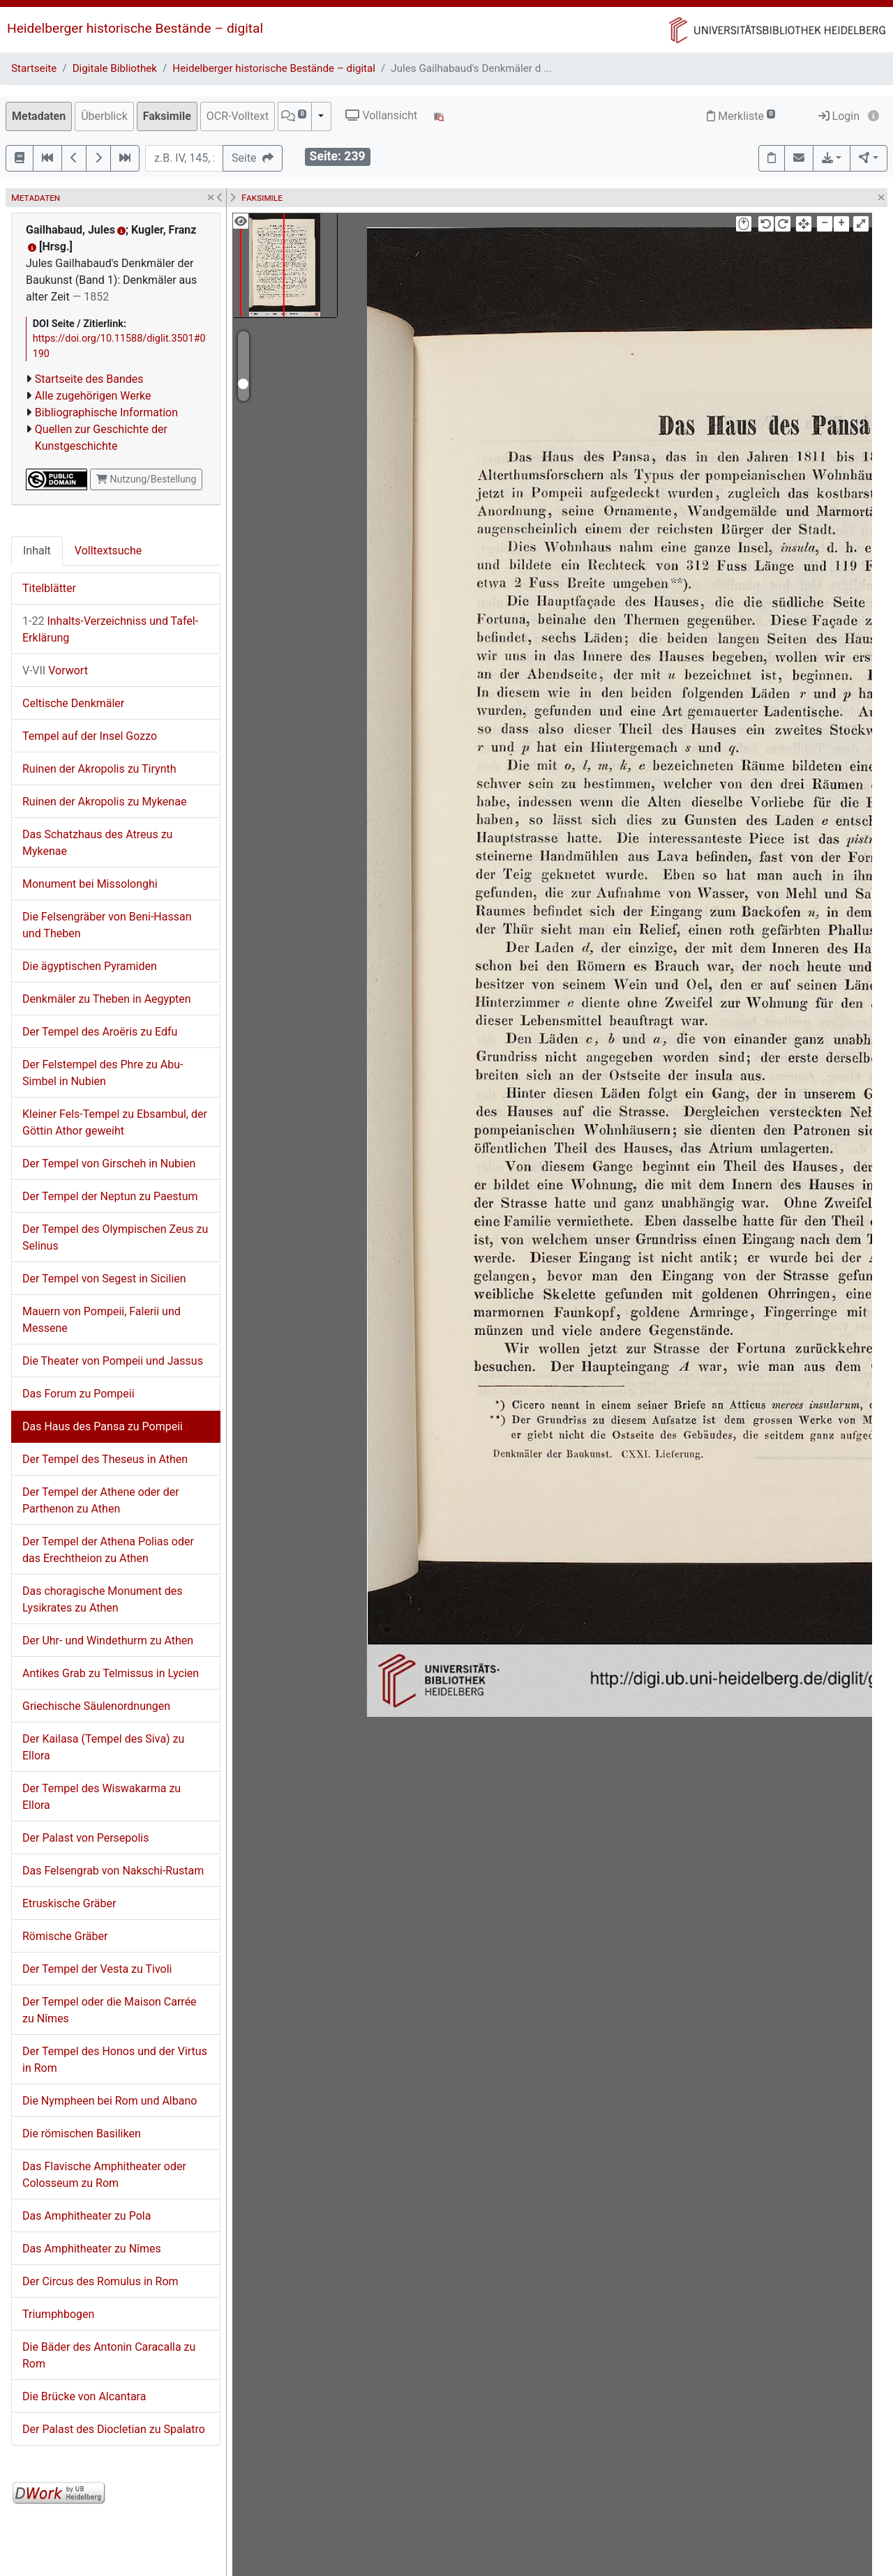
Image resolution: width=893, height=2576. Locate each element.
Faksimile (167, 116)
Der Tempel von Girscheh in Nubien (108, 1163)
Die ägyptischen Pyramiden (89, 966)
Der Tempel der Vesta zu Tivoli (97, 1969)
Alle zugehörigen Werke (93, 395)
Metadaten (39, 116)
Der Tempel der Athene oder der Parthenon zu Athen (100, 1500)
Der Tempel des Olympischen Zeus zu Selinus (115, 1237)
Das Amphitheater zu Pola (86, 2215)
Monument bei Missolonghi (90, 884)
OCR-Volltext (238, 116)
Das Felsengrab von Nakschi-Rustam (113, 1870)
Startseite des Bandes (89, 379)
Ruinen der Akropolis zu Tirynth (99, 768)
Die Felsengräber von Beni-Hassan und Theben (106, 925)
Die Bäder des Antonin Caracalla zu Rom (108, 2355)
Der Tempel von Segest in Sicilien (104, 1278)
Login (839, 116)
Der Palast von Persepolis (85, 1837)
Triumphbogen (58, 2314)
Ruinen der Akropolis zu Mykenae (104, 801)
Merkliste (741, 116)
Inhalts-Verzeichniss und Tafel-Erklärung (110, 629)
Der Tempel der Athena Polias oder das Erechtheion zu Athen (108, 1550)
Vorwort (55, 670)
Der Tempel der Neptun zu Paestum (110, 1196)
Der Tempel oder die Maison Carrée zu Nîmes (109, 2010)
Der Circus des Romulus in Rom (100, 2281)
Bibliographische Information (106, 412)
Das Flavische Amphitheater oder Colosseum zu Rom (104, 2175)
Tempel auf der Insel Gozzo (89, 736)
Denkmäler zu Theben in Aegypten (106, 999)
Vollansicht (381, 115)
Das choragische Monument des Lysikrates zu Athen (102, 1599)
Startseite (34, 68)
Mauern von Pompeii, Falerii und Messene (101, 1320)
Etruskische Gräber (69, 1903)
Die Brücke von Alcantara (84, 2396)
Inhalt (37, 550)
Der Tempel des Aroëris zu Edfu (99, 1031)
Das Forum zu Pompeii (78, 1393)
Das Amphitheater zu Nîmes (91, 2248)
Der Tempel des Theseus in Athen (105, 1459)
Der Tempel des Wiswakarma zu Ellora (101, 1797)
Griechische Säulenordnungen (96, 1706)
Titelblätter (49, 588)
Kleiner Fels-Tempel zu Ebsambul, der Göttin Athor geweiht (114, 1122)
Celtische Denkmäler (73, 703)
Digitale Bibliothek (115, 68)
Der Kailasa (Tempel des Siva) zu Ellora (103, 1747)
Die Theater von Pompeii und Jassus (112, 1360)
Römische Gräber (64, 1936)
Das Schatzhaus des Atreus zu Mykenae (97, 843)
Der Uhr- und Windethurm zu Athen (107, 1640)
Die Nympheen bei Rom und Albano (109, 2100)
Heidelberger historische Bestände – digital (135, 28)
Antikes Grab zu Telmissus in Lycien (110, 1673)
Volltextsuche (108, 550)
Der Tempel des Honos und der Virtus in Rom (114, 2060)
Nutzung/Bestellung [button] (146, 479)
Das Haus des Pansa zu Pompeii (102, 1426)
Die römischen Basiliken (81, 2133)
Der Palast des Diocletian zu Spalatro (113, 2429)
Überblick (104, 116)
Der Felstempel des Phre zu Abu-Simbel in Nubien (102, 1073)
